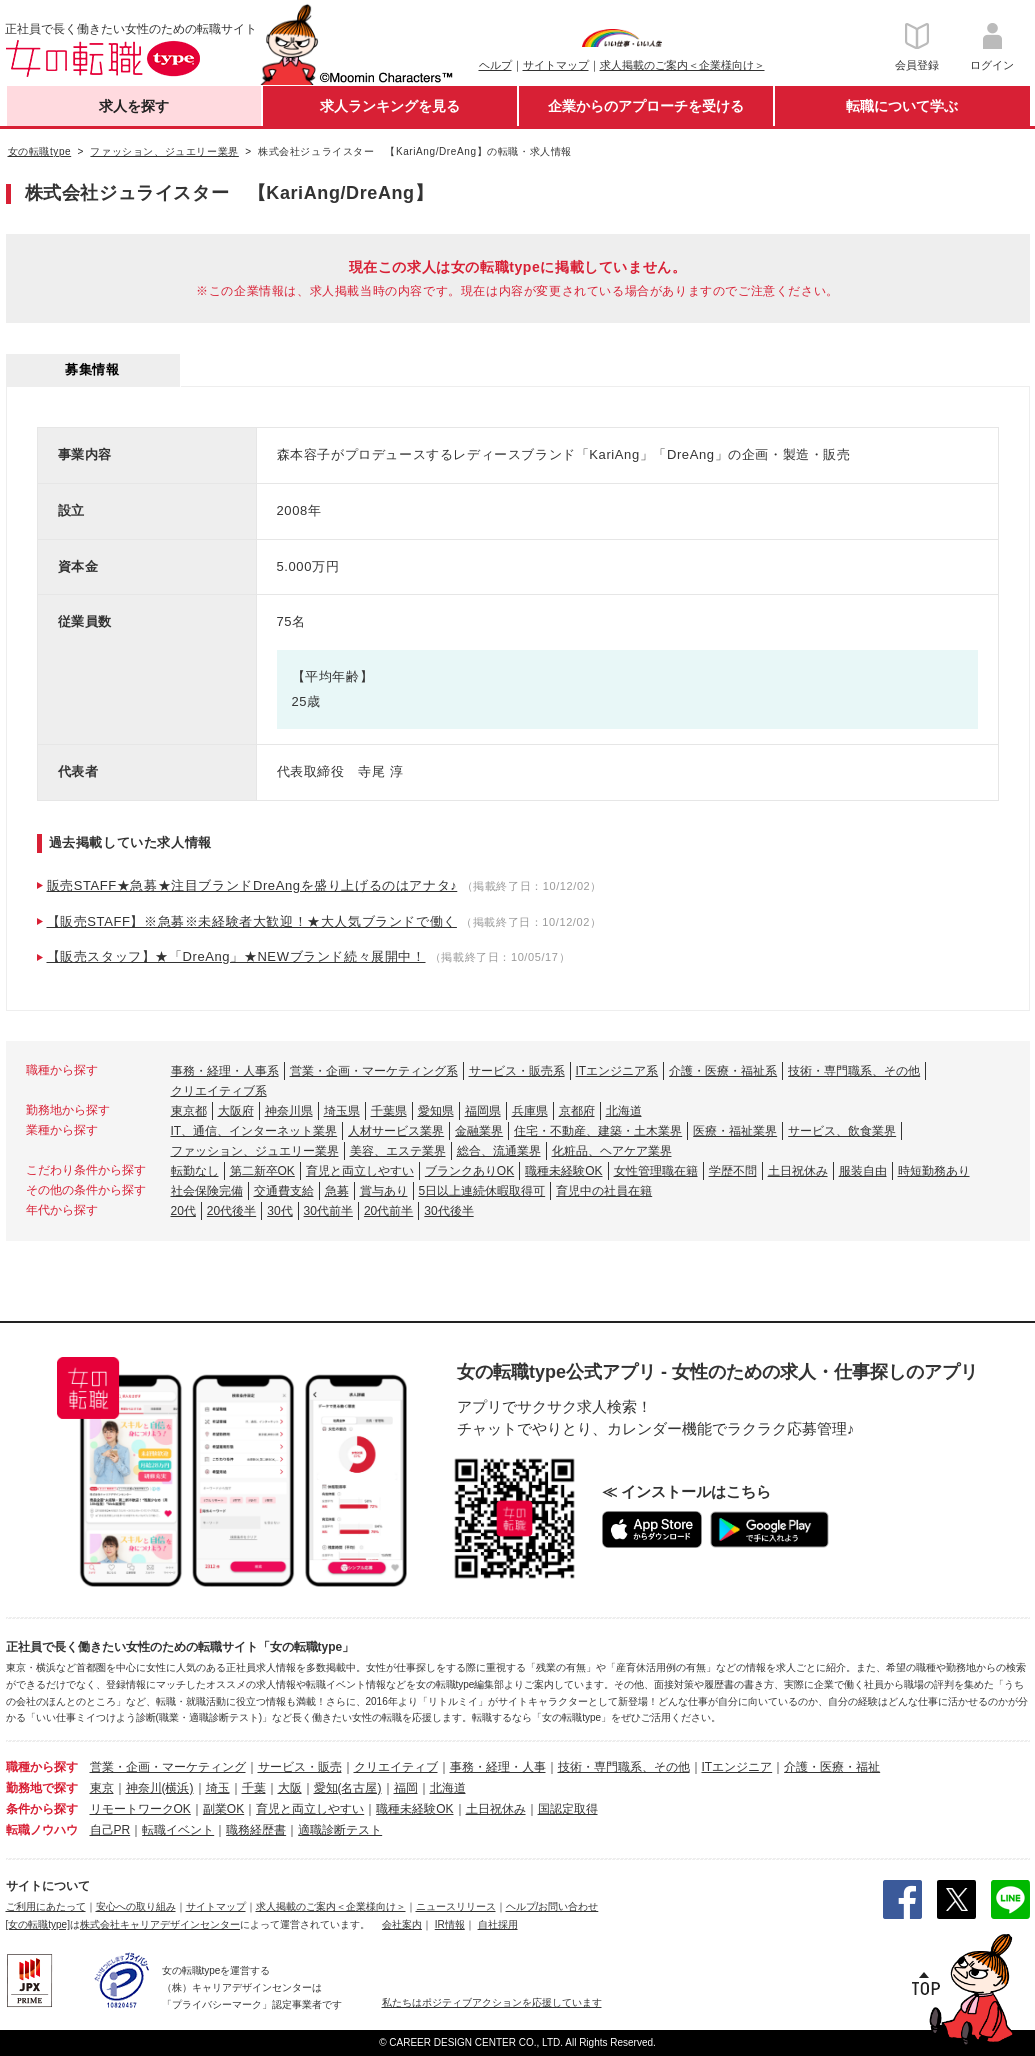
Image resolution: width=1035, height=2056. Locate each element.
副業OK (223, 1809)
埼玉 (218, 1788)
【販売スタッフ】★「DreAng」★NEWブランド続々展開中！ (236, 956)
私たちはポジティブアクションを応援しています (492, 2002)
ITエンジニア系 (617, 1071)
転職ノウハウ (42, 1830)
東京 (102, 1788)
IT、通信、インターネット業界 (254, 1131)
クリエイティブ (396, 1767)
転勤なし (195, 1171)
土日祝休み (798, 1171)
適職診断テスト (340, 1830)
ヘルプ (495, 65)
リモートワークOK (140, 1809)
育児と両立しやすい (360, 1171)
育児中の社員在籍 (604, 1191)
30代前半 (328, 1211)
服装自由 (863, 1171)
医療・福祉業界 (735, 1131)
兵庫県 (530, 1111)
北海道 (624, 1111)
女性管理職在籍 (656, 1171)
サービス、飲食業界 (842, 1131)
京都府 (577, 1111)
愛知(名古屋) (348, 1788)
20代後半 (231, 1211)
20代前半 (388, 1211)
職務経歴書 (256, 1830)
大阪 (290, 1788)
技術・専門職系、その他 (854, 1071)
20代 (183, 1211)
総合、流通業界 (499, 1151)
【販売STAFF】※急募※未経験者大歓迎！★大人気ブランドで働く (252, 921)
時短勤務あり (934, 1171)
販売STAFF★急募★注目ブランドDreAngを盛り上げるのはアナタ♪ (252, 885)
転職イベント (178, 1830)
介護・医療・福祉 (832, 1767)
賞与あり (384, 1191)
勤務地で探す (42, 1788)
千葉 (254, 1788)
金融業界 (479, 1131)
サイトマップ (556, 65)
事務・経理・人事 (498, 1767)
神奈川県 (289, 1111)
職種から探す (42, 1767)
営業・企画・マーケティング (168, 1767)
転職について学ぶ (902, 106)
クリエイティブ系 (219, 1091)
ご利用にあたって (46, 1906)
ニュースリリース (456, 1906)
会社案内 (402, 1924)
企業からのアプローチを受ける (646, 106)
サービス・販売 (300, 1767)
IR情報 (450, 1924)
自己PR (110, 1830)
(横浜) (178, 1788)
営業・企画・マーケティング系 (374, 1071)
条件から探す (42, 1809)
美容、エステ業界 (398, 1151)
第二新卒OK (262, 1171)
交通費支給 (284, 1191)
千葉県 (389, 1111)
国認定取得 (568, 1809)
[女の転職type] (38, 1924)
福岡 (406, 1788)
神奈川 (144, 1788)
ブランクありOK (469, 1171)
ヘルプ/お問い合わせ (552, 1906)
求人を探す (134, 106)
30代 (279, 1211)
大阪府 (236, 1111)
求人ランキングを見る (390, 106)
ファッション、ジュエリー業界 (255, 1151)
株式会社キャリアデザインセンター (160, 1924)
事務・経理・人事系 (225, 1071)
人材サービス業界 (396, 1131)
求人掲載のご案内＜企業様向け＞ (682, 65)
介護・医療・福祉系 (723, 1071)
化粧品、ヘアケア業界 (612, 1151)
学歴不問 (733, 1171)
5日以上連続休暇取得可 (482, 1191)
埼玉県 (342, 1111)
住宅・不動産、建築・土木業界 (598, 1131)
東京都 (189, 1111)
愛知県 (436, 1111)
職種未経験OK (563, 1171)
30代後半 (448, 1211)
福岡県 (483, 1111)
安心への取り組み (136, 1906)
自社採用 (498, 1924)
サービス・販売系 (517, 1071)
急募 (337, 1191)
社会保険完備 (207, 1191)
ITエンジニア (737, 1767)
